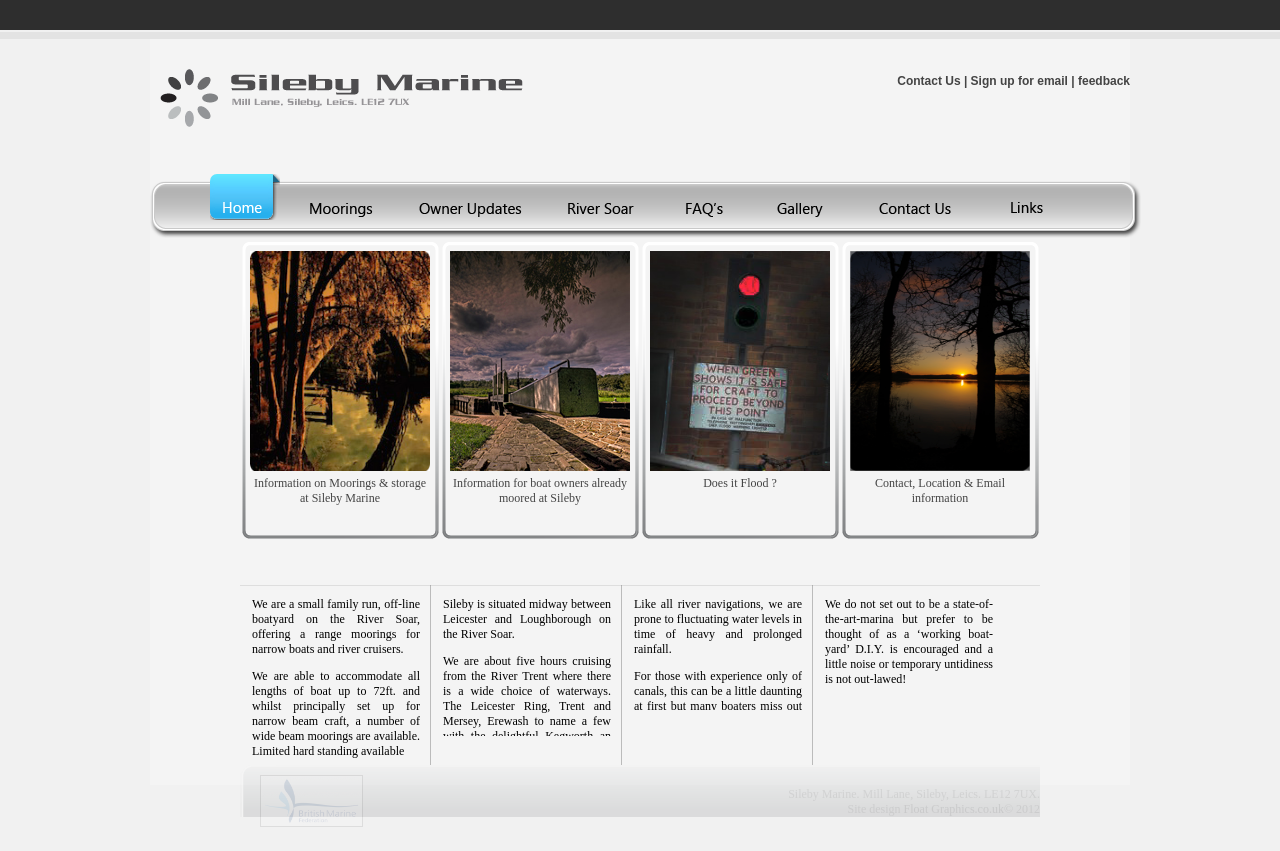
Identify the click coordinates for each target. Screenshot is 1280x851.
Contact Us (928, 81)
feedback (1104, 81)
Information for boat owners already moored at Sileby (540, 490)
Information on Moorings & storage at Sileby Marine (340, 490)
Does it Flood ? (740, 483)
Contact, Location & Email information (940, 490)
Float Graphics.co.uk (954, 809)
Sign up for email (1019, 81)
